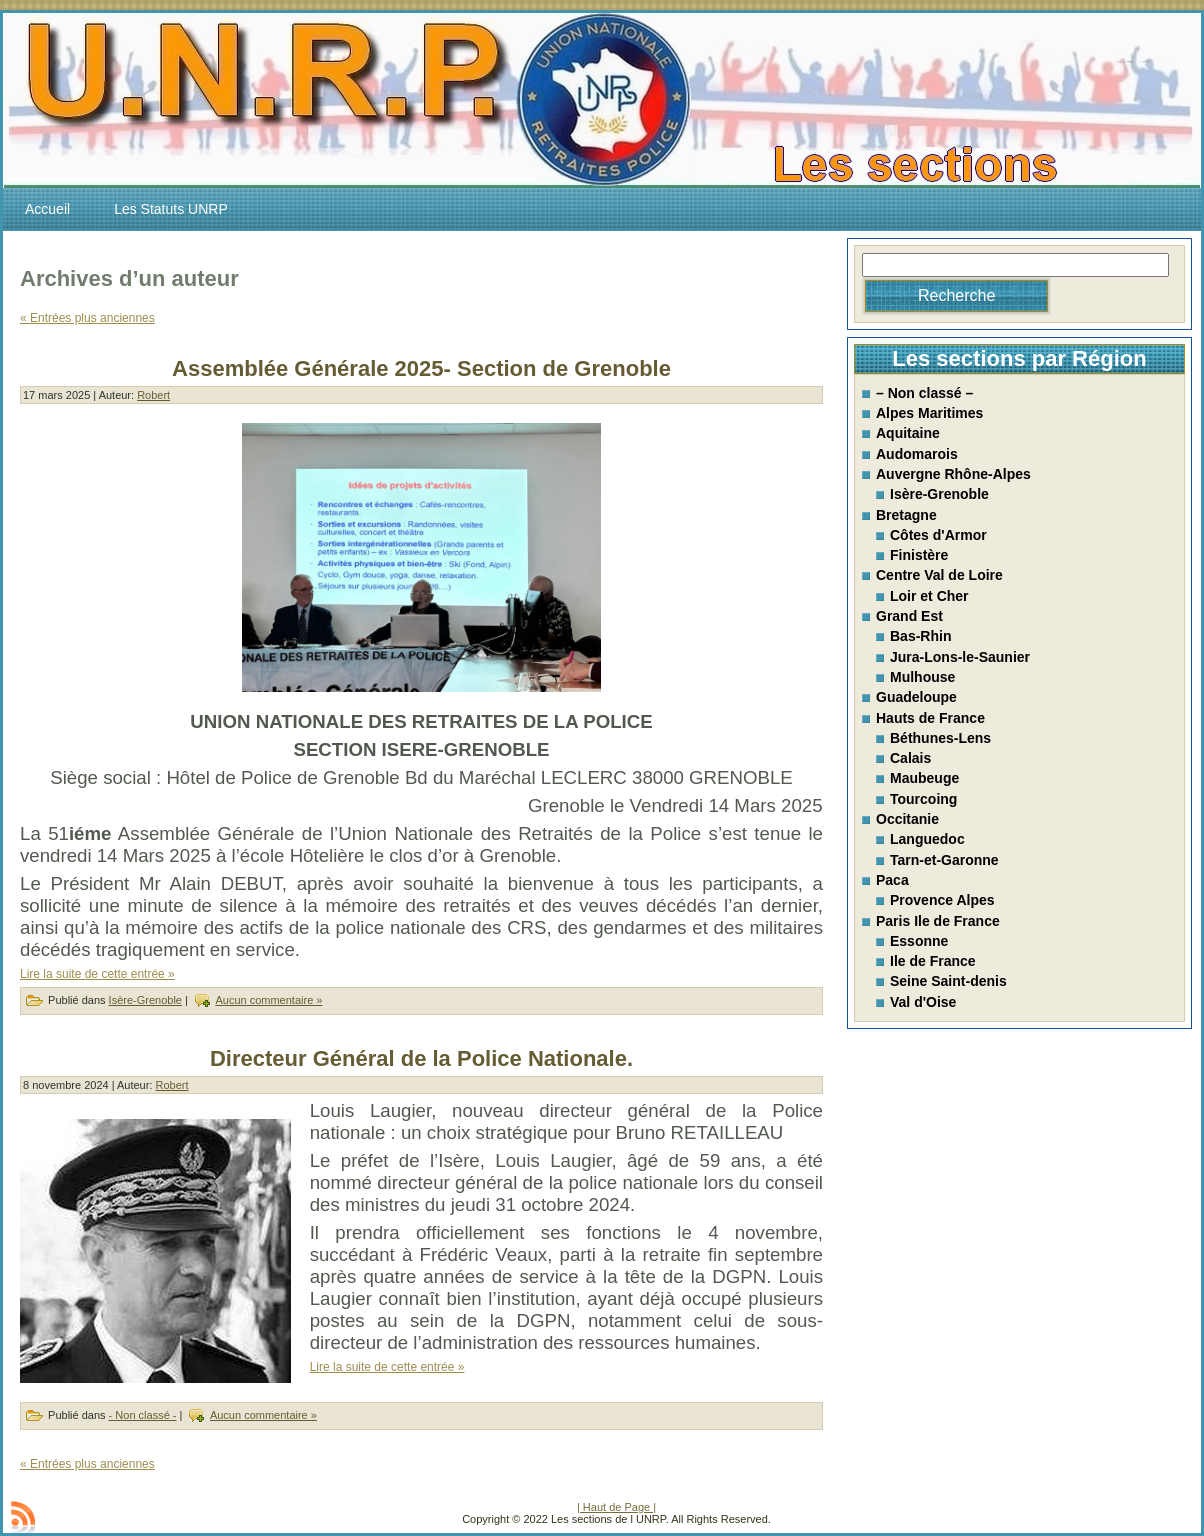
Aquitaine (908, 433)
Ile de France (933, 961)
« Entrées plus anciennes (87, 318)
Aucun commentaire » (268, 1000)
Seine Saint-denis (948, 981)
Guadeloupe (916, 697)
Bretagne (906, 515)
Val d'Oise (923, 1002)
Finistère (919, 555)
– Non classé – (924, 393)
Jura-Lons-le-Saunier (960, 657)
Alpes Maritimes (929, 413)
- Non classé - (143, 1415)
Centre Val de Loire (939, 575)
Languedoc (927, 839)
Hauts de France (930, 718)
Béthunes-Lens (940, 738)
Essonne (919, 941)
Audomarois (917, 454)
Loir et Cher (929, 596)
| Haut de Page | (616, 1507)
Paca (892, 880)
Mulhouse (922, 677)
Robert (153, 395)
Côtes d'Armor (938, 535)
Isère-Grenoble (145, 1000)
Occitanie (907, 819)
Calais (910, 758)
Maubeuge (924, 778)
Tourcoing (923, 799)
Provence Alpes (942, 900)
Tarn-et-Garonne (944, 860)
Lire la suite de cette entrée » (97, 974)
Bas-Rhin (920, 636)
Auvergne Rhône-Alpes (953, 474)
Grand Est (909, 616)
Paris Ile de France (938, 921)
